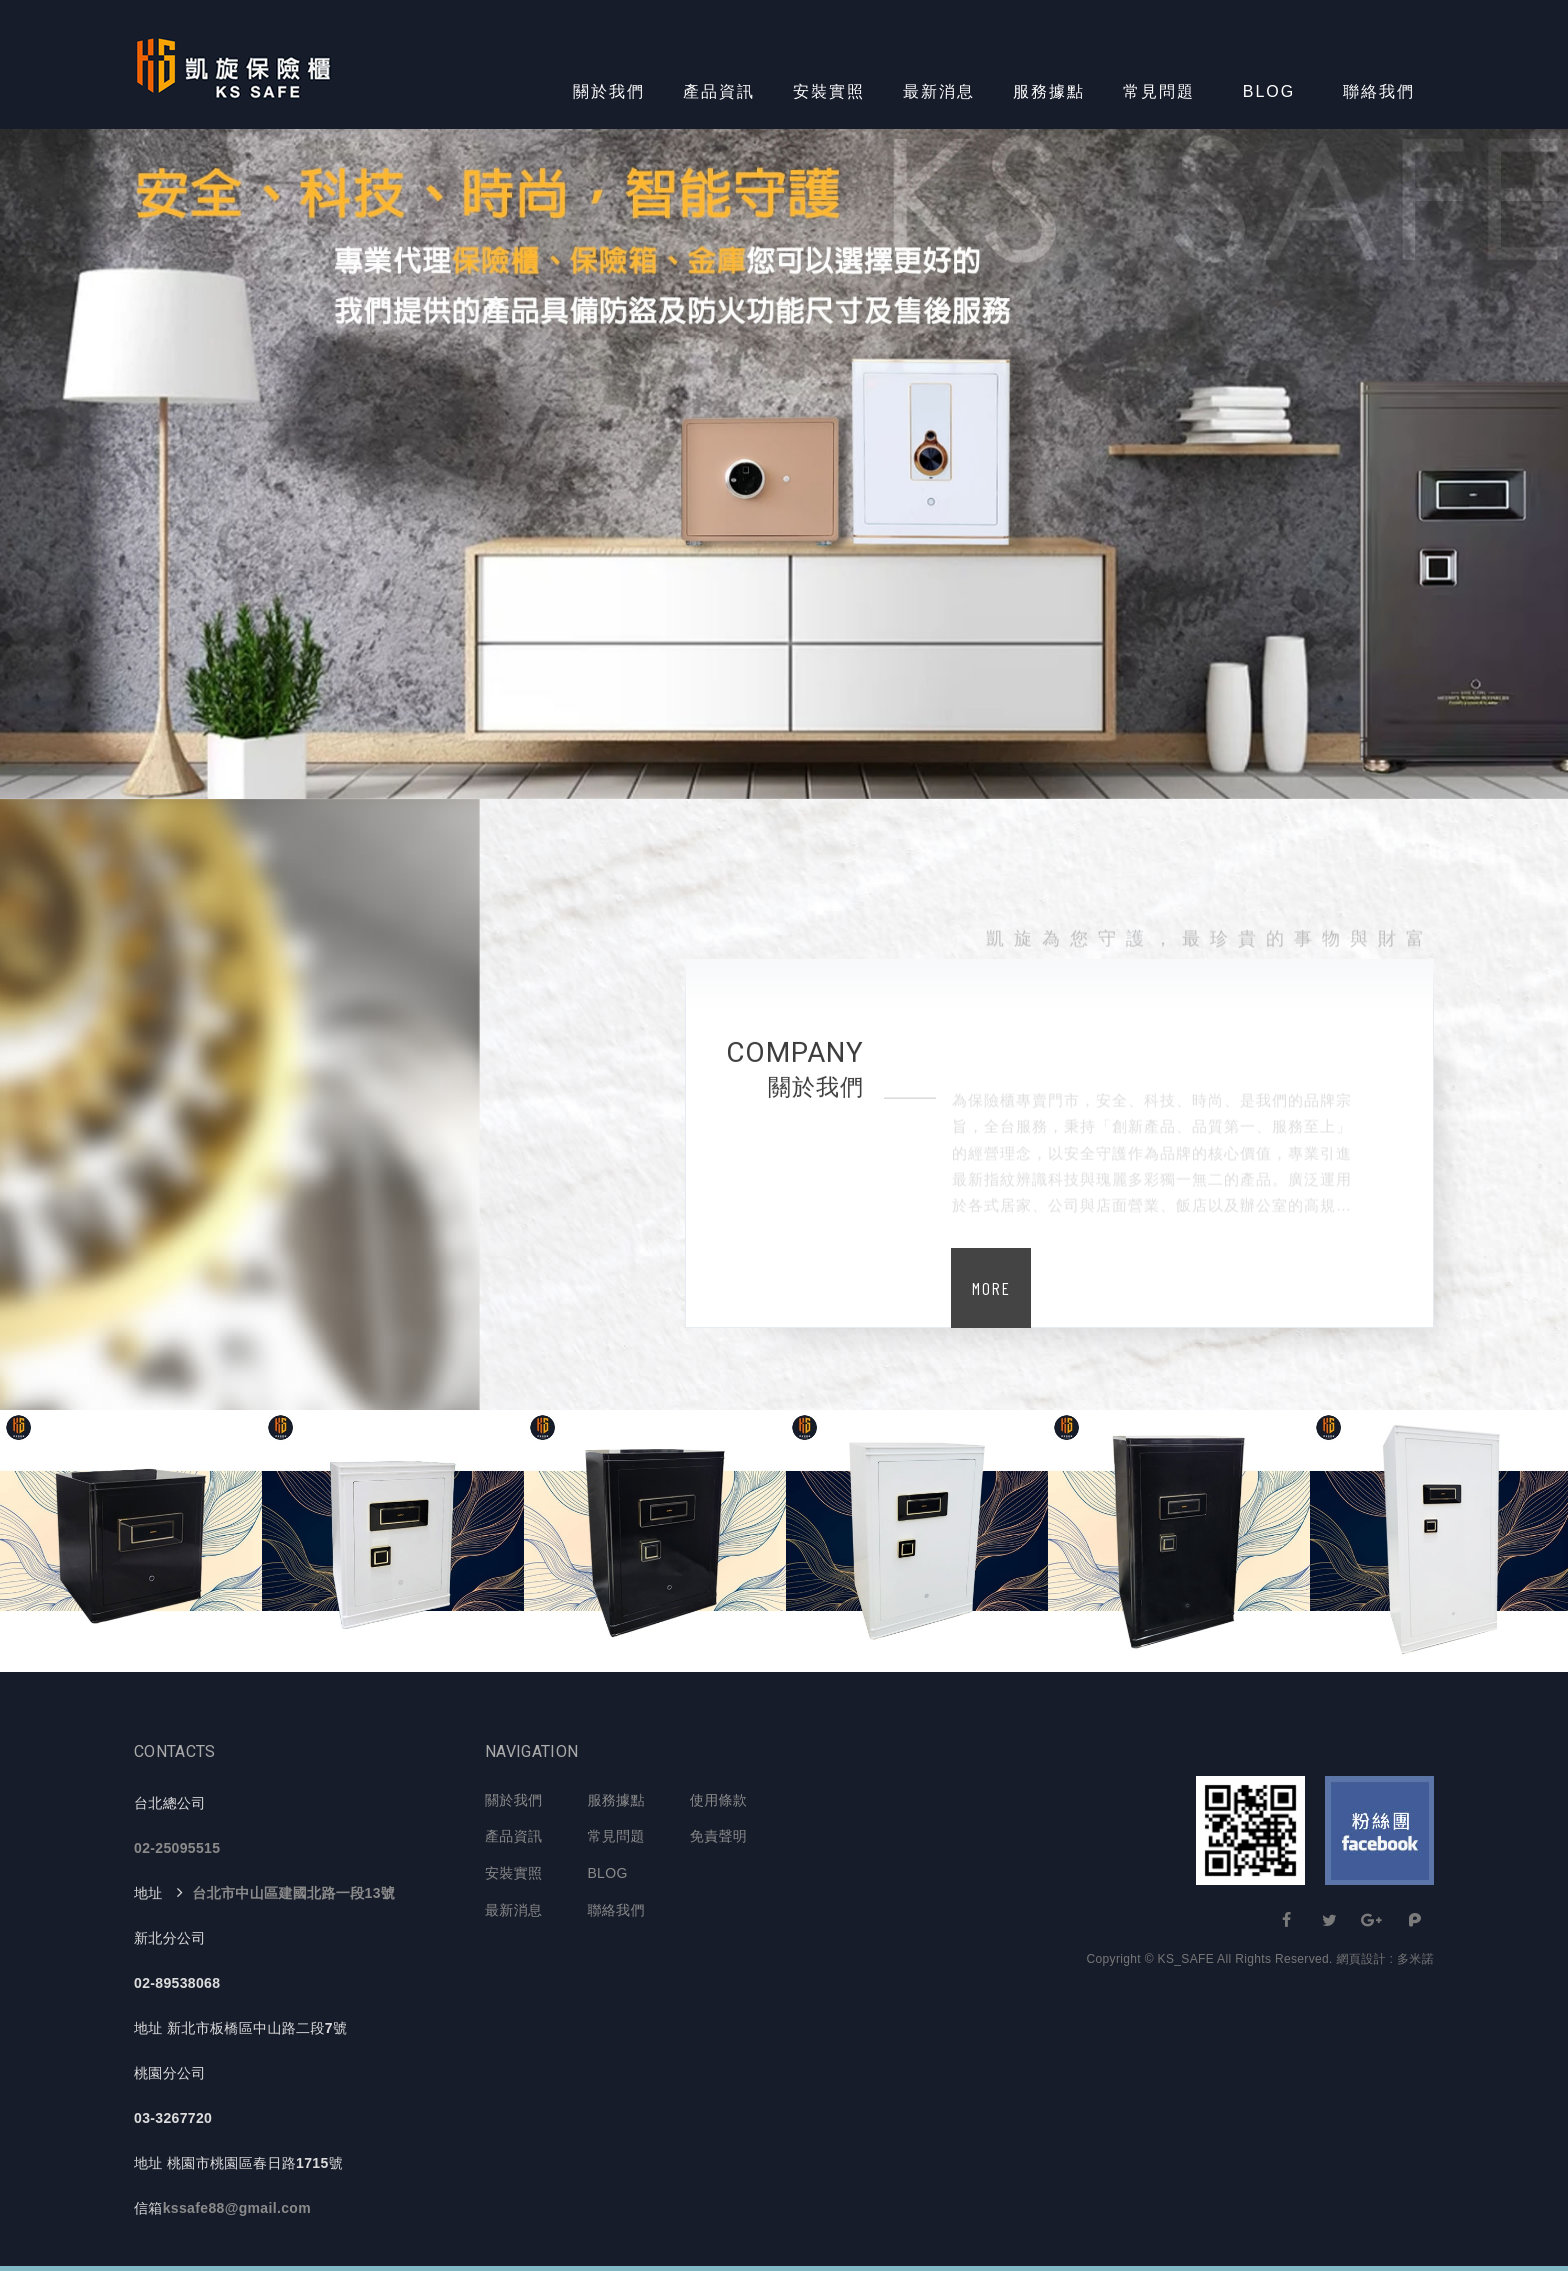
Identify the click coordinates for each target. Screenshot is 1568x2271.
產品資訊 (719, 91)
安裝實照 (829, 91)
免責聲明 (718, 1836)
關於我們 (609, 91)
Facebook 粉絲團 (1379, 1830)
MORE (991, 1288)
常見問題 (1159, 91)
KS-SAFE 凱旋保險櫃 (233, 64)
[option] (784, 464)
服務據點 (1049, 91)
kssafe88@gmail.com (237, 2208)
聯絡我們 (1379, 91)
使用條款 (718, 1800)
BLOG (1269, 91)
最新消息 (939, 91)
